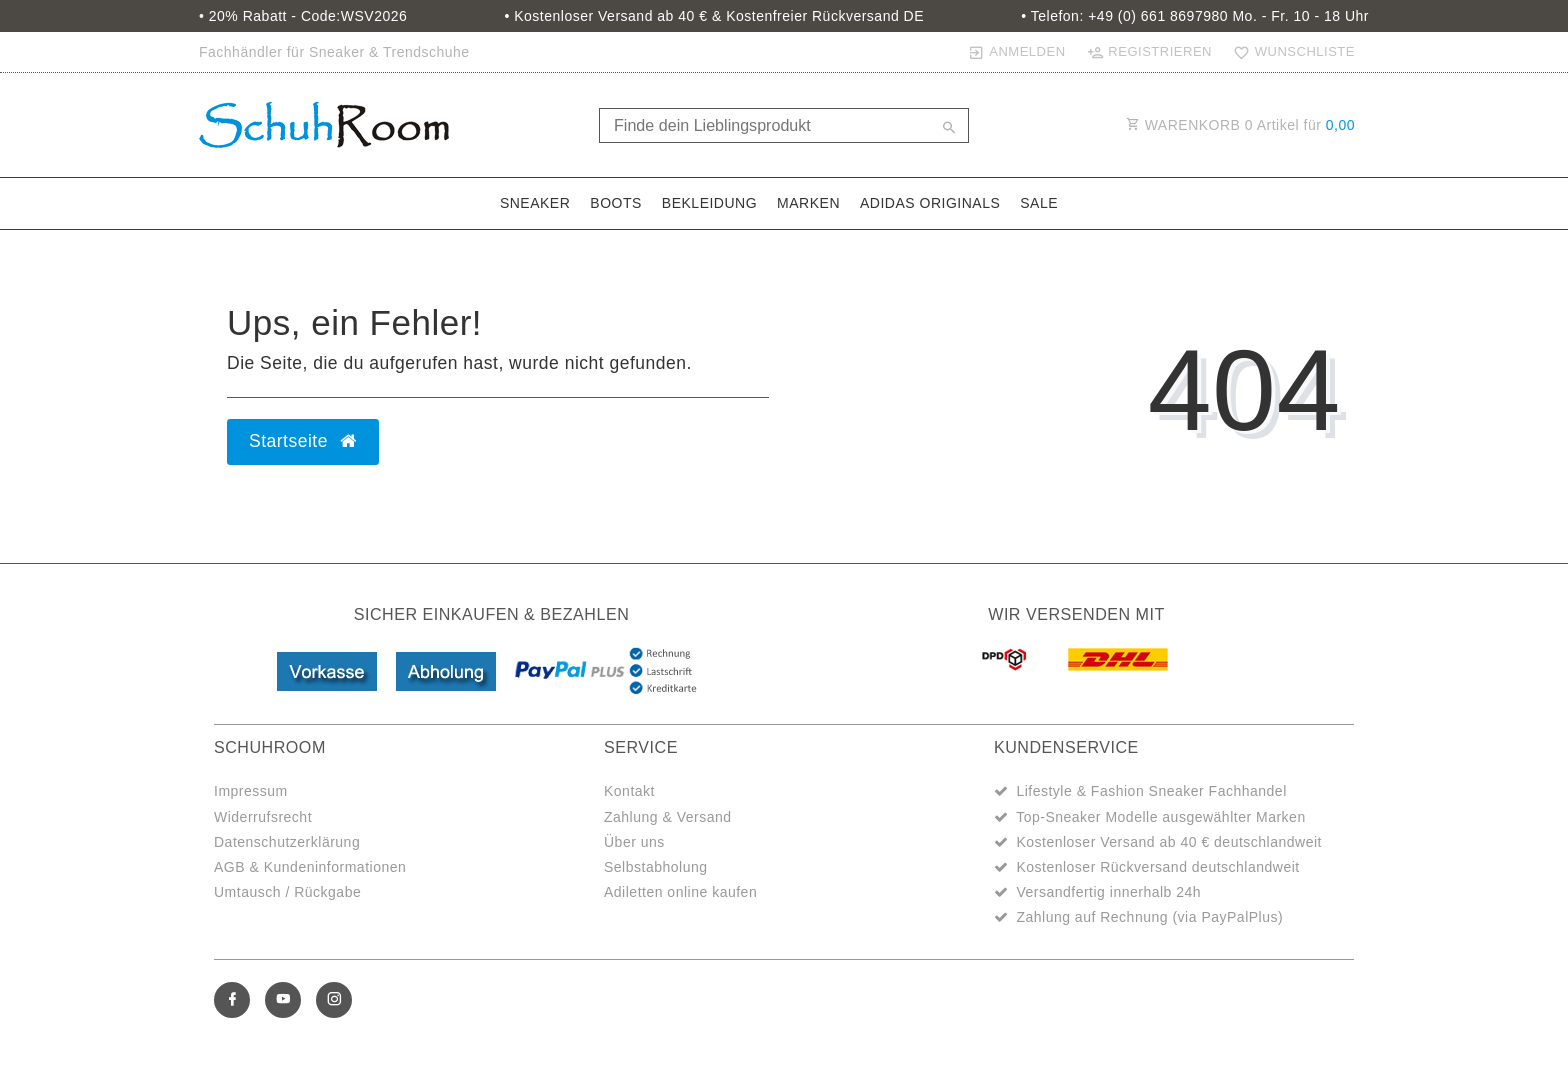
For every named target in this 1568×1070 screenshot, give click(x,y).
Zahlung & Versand (668, 817)
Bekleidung (709, 203)
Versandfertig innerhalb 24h (1108, 892)
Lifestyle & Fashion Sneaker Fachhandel (1151, 791)
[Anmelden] (1016, 52)
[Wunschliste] (1290, 52)
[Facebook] (232, 1000)
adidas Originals (930, 203)
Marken (808, 203)
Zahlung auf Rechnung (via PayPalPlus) (1149, 917)
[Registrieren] (1149, 52)
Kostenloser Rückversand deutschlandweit (1157, 867)
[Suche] (949, 129)
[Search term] (784, 125)
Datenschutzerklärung (287, 842)
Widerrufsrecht (263, 817)
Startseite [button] (303, 441)
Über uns (634, 842)
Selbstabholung (656, 867)
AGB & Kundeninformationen (310, 867)
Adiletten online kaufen (680, 892)
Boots (616, 203)
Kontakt (629, 791)
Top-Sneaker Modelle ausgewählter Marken (1161, 817)
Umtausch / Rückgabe (287, 892)
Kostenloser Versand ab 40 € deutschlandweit (1169, 842)
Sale (1039, 203)
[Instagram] (334, 1000)
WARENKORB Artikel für (1240, 125)
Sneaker (535, 203)
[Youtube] (283, 1000)
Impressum (251, 791)
